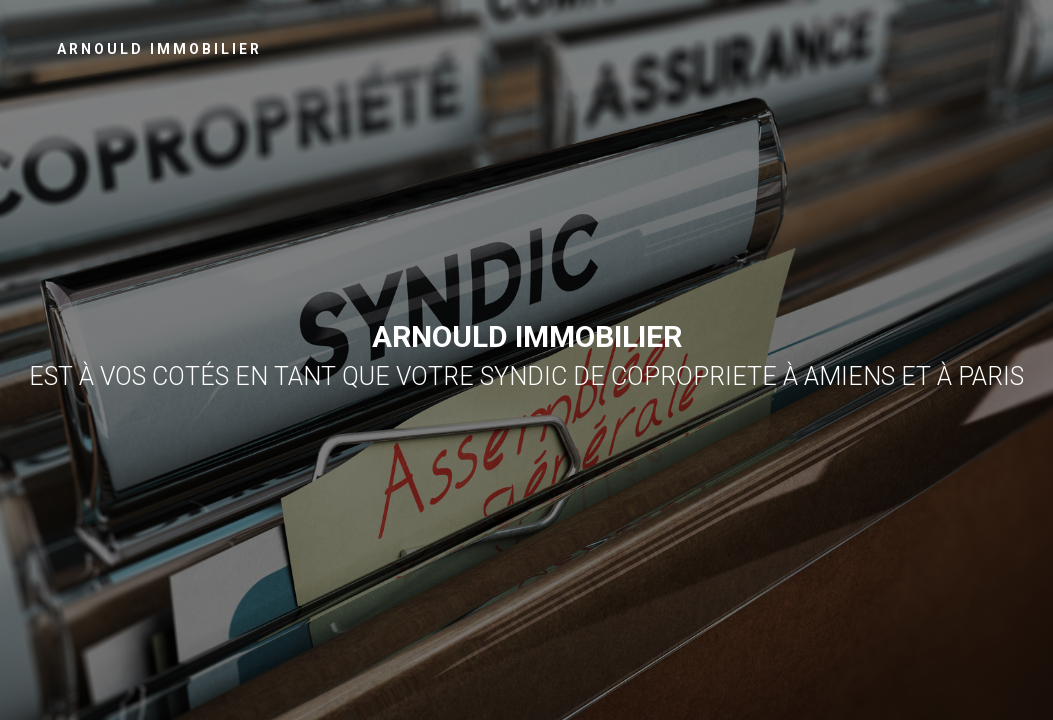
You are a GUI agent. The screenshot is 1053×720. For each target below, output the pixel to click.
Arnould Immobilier (159, 49)
